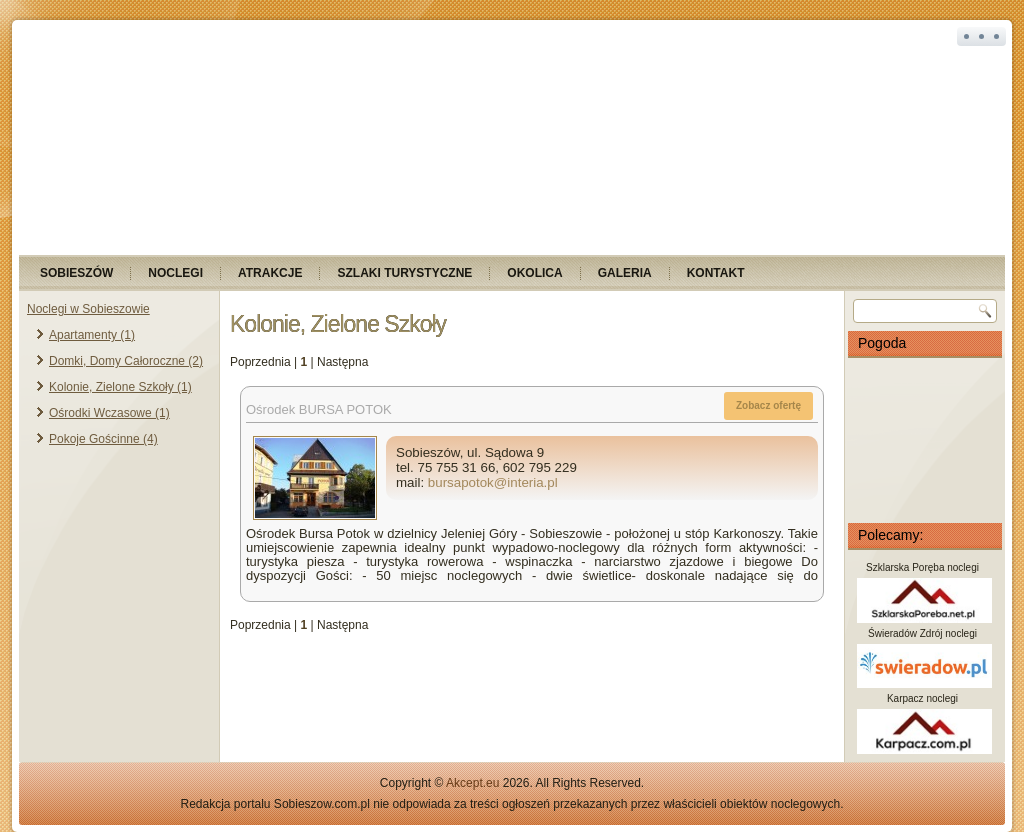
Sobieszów (76, 273)
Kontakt (716, 273)
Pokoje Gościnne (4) (103, 439)
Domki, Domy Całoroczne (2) (126, 361)
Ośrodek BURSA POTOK (319, 409)
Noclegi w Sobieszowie (88, 309)
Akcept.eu (472, 783)
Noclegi (175, 273)
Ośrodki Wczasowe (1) (109, 413)
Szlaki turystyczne (404, 273)
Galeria (625, 273)
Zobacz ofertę (768, 405)
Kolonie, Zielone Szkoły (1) (120, 387)
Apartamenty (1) (92, 335)
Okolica (534, 273)
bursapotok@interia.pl (493, 482)
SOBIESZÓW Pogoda (925, 440)
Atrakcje (270, 273)
